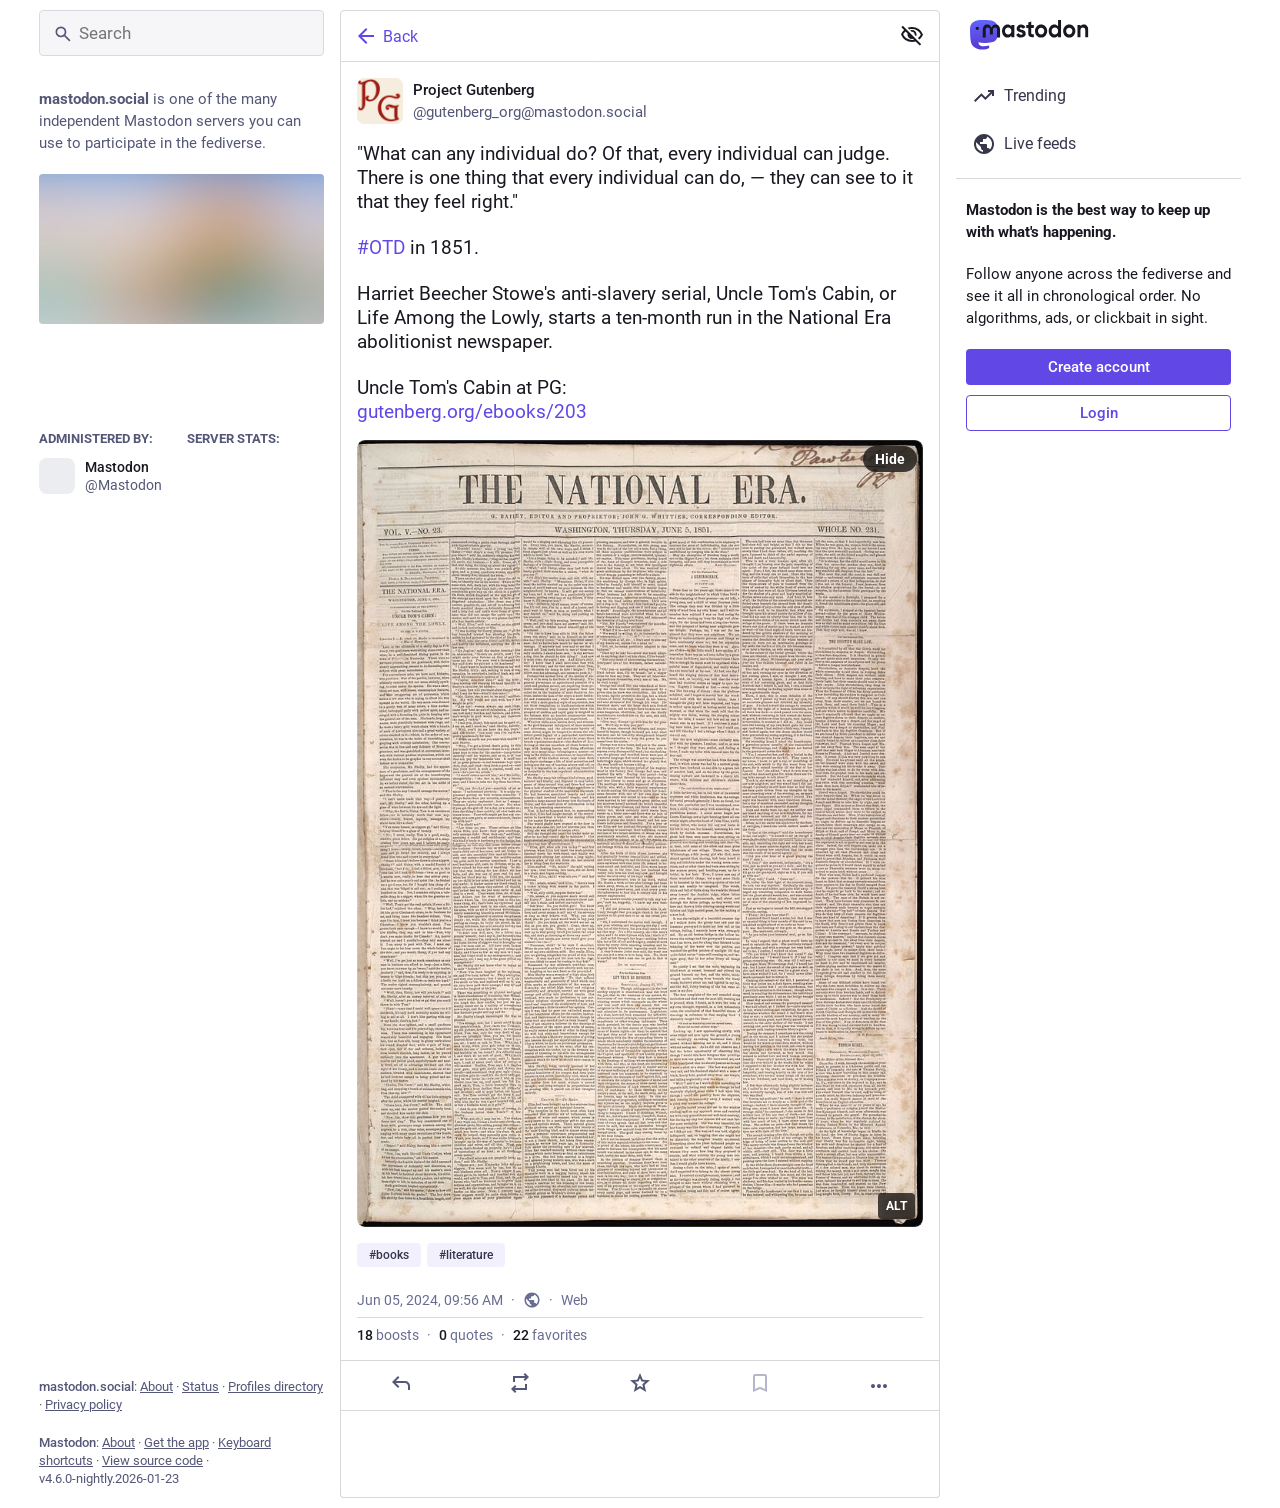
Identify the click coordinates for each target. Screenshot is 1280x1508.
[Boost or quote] (520, 1383)
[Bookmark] (760, 1383)
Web (574, 1300)
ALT (896, 1206)
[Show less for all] (912, 35)
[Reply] (401, 1383)
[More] (879, 1386)
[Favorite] (640, 1383)
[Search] (181, 33)
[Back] (613, 36)
